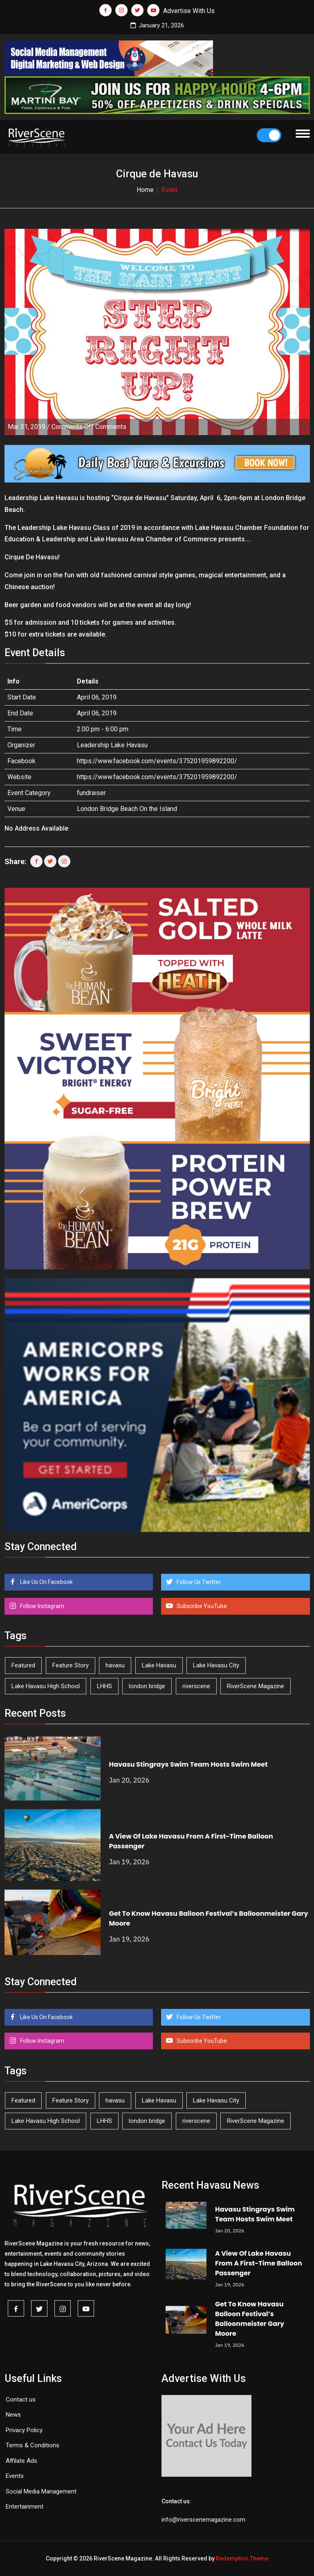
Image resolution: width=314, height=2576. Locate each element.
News (13, 2414)
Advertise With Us (189, 11)
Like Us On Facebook (46, 1582)
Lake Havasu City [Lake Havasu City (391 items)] (216, 1665)
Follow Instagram (41, 1606)
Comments (89, 427)
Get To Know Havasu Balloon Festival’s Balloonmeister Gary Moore (249, 2318)
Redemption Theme (242, 2558)
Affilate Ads (21, 2460)
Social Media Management (41, 2491)
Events (15, 2476)
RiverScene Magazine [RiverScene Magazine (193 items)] (255, 1686)
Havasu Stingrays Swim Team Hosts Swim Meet (188, 1764)
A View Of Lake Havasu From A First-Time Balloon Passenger (258, 2263)
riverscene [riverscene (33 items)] (196, 1686)
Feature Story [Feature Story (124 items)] (70, 1665)
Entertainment (24, 2506)
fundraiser (91, 793)
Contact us (21, 2399)
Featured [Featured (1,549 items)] (23, 1665)
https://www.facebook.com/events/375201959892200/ (157, 761)
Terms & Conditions (32, 2445)
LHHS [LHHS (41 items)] (104, 1686)
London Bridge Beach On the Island (127, 809)
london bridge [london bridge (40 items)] (147, 1686)
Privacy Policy (24, 2430)
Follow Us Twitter (198, 1582)
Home (145, 190)
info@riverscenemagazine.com (203, 2519)
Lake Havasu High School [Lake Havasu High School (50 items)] (45, 1686)
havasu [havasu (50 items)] (115, 1665)
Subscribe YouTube (201, 1606)
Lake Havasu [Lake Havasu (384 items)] (159, 1665)
